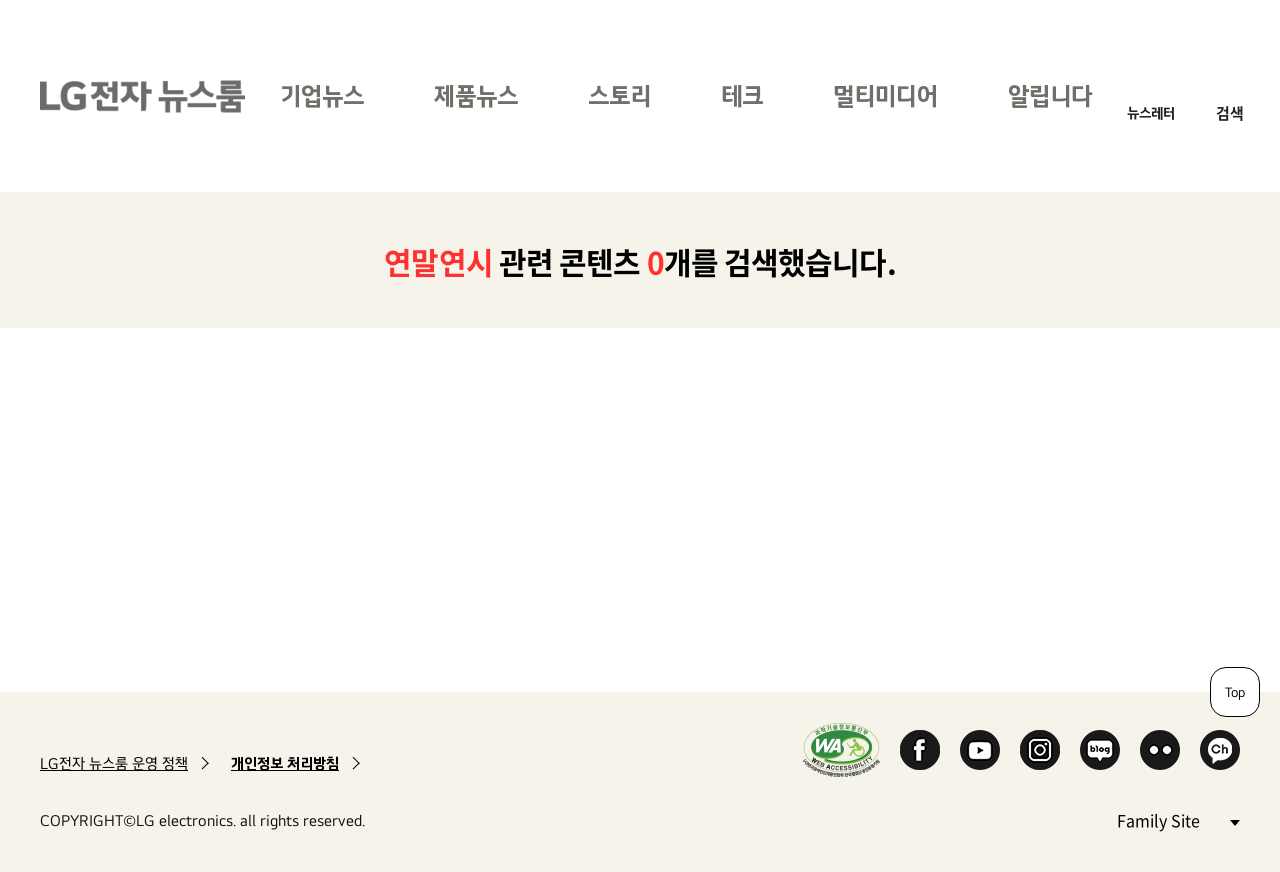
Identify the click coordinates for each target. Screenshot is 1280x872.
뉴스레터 (1151, 112)
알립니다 (1050, 95)
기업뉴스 (322, 95)
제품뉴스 (476, 95)
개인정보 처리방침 (285, 763)
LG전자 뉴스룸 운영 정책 (114, 763)
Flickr (1160, 750)
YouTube (980, 750)
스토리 (619, 95)
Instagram (1040, 750)
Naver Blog (1100, 750)
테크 (742, 95)
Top (1235, 692)
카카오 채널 (1220, 750)
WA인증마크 (841, 749)
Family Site (1178, 819)
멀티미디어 (885, 95)
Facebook (920, 750)
